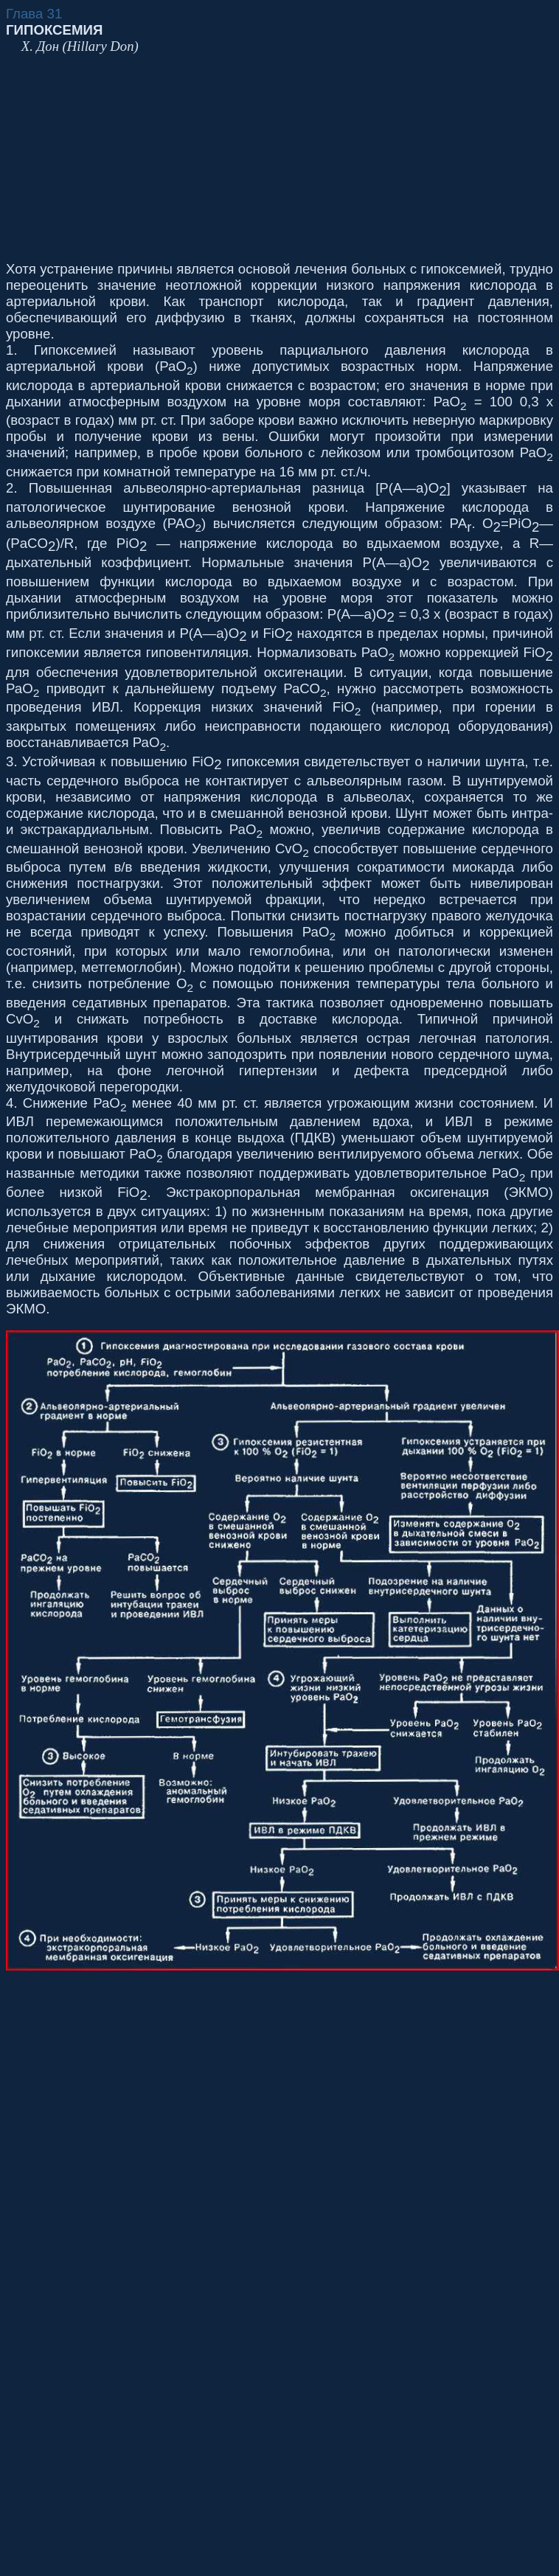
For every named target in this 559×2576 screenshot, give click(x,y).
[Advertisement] (184, 158)
